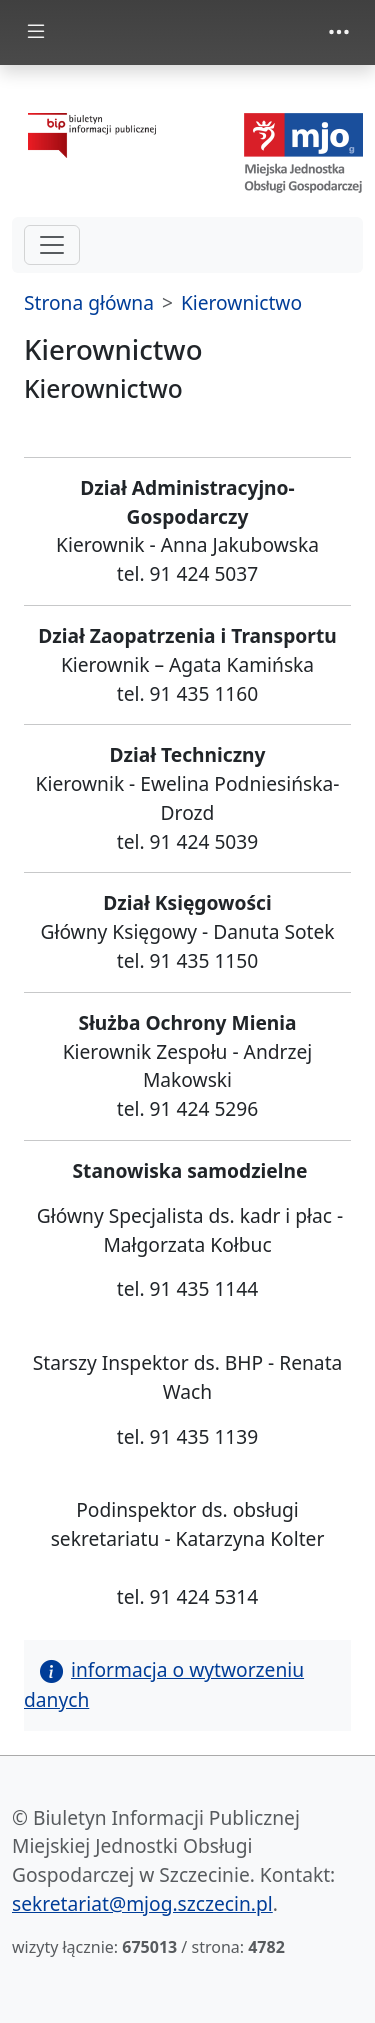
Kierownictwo (241, 302)
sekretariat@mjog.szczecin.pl (142, 1903)
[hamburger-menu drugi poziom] (52, 245)
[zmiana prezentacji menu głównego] (36, 32)
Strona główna (89, 302)
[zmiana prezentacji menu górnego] (339, 32)
